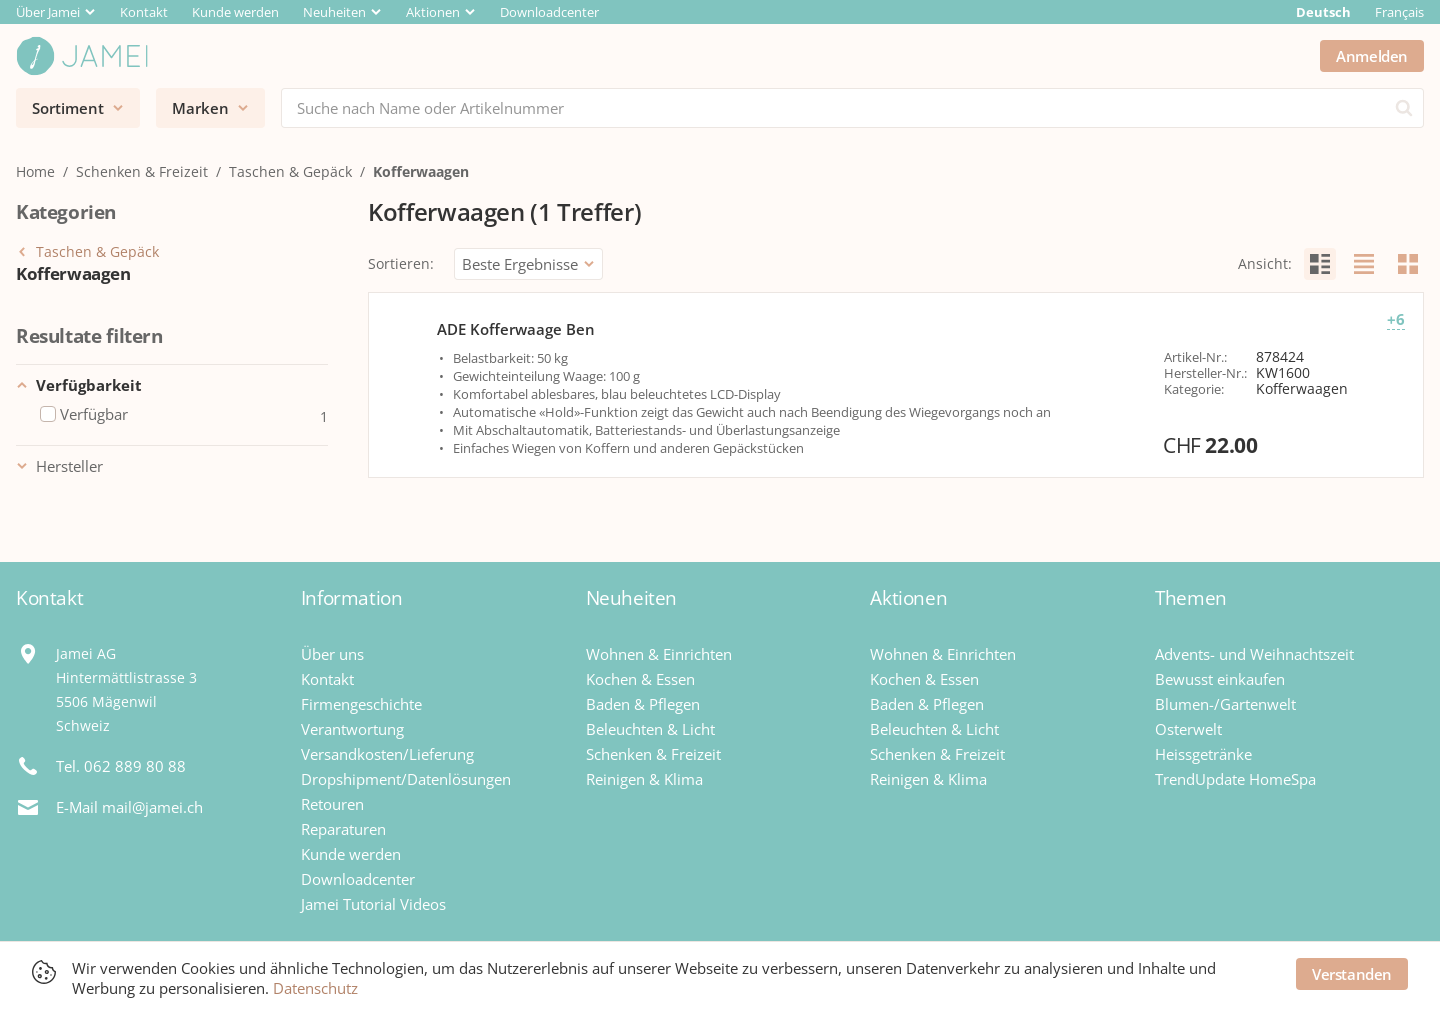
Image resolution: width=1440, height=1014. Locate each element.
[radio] (1320, 264)
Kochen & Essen (640, 679)
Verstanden (1352, 974)
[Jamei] (82, 56)
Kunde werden (235, 12)
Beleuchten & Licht (650, 729)
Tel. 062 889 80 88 (121, 766)
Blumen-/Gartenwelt (1225, 704)
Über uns (332, 654)
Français (1399, 12)
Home (35, 171)
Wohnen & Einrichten (659, 654)
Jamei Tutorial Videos (373, 904)
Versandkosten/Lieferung (387, 754)
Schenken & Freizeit (142, 171)
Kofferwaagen (421, 171)
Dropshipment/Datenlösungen (406, 779)
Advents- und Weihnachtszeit (1254, 654)
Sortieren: (401, 263)
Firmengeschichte (361, 704)
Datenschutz (315, 988)
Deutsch (1323, 12)
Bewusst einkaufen (1220, 679)
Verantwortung (352, 729)
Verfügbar (84, 414)
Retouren (332, 804)
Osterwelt (1188, 729)
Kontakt (144, 12)
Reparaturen (343, 829)
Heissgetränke (1203, 754)
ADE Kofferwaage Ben (516, 329)
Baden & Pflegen (643, 704)
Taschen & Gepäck (290, 171)
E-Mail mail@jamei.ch (129, 807)
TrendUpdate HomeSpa (1235, 779)
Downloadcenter (549, 12)
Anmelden (1372, 56)
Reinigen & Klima (644, 779)
